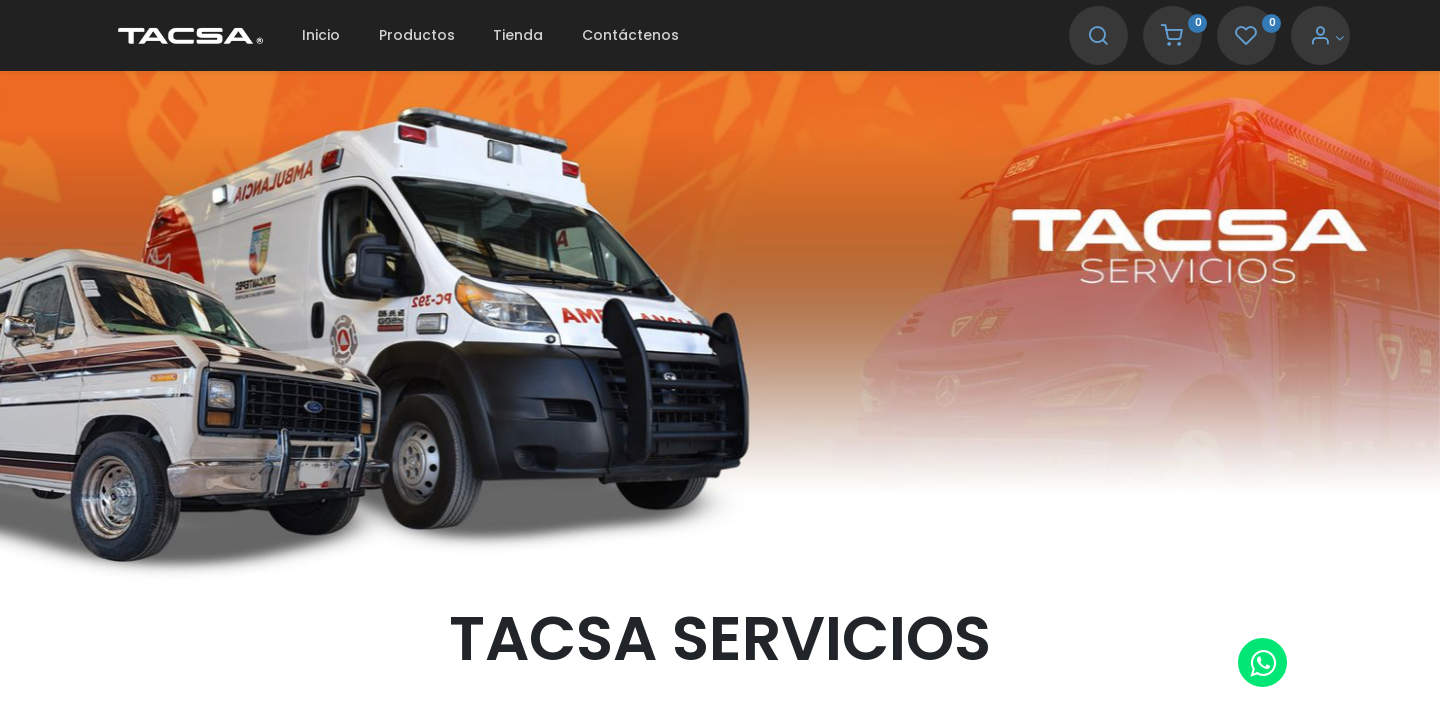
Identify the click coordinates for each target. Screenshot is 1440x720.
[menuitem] (321, 35)
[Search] (1098, 38)
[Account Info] (1326, 38)
